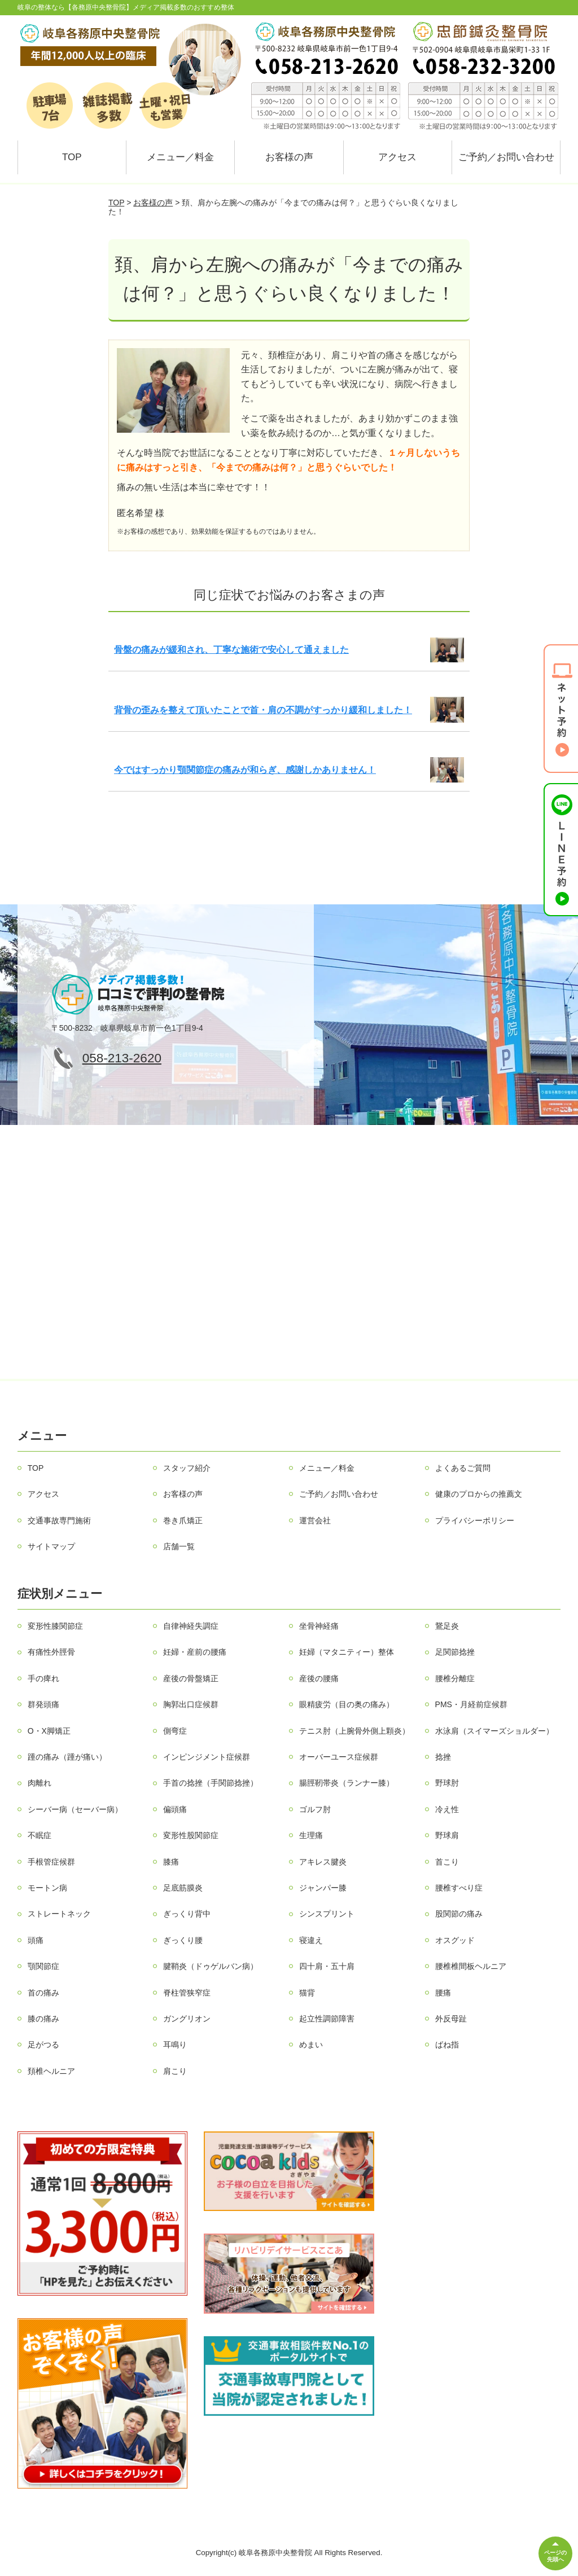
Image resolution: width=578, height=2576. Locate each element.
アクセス (397, 157)
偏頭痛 (175, 1809)
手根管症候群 (51, 1861)
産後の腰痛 (319, 1678)
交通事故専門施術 (59, 1520)
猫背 (307, 1992)
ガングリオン (187, 2018)
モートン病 (47, 1887)
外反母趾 (451, 2018)
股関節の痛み (459, 1913)
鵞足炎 (447, 1625)
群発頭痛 (43, 1704)
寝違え (311, 1940)
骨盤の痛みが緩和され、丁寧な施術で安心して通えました (231, 649)
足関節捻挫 (455, 1651)
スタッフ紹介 (187, 1467)
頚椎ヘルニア (51, 2071)
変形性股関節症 (190, 1835)
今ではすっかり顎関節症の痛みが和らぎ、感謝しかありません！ (245, 770)
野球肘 (447, 1782)
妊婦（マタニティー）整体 (346, 1651)
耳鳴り (175, 2044)
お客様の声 (289, 157)
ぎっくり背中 (187, 1913)
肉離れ (39, 1782)
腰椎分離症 (455, 1678)
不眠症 (39, 1835)
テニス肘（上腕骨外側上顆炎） (354, 1730)
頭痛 (35, 1940)
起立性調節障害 (326, 2018)
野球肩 (447, 1835)
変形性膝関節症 (55, 1625)
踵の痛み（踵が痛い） (67, 1756)
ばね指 (447, 2044)
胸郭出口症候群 (190, 1704)
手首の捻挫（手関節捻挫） (210, 1782)
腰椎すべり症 (459, 1887)
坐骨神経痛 (319, 1625)
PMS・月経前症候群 (471, 1704)
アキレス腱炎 (323, 1861)
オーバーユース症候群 (338, 1756)
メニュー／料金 (180, 157)
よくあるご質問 (463, 1467)
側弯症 (175, 1730)
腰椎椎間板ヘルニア (470, 1966)
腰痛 (443, 1992)
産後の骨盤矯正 (190, 1678)
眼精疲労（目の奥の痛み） (346, 1704)
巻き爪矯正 (183, 1520)
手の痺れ (43, 1678)
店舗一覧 (179, 1546)
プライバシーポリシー (474, 1520)
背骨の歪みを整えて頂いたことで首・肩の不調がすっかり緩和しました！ (263, 710)
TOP (72, 157)
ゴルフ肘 (315, 1809)
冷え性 (447, 1809)
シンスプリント (326, 1913)
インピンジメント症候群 (206, 1756)
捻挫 (443, 1756)
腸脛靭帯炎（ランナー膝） (346, 1782)
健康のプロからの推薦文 (478, 1493)
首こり (447, 1861)
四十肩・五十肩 (326, 1966)
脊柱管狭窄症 (187, 1992)
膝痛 (171, 1861)
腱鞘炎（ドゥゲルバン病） (210, 1966)
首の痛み (43, 1992)
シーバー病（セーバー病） (75, 1809)
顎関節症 (43, 1966)
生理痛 (311, 1835)
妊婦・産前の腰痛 (194, 1651)
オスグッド (455, 1940)
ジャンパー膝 (323, 1887)
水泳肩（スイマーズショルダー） (494, 1730)
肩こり (175, 2071)
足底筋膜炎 (183, 1887)
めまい (311, 2044)
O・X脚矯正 (49, 1730)
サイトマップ (51, 1546)
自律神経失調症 (190, 1625)
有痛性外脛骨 (51, 1651)
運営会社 (315, 1520)
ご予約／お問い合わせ (506, 157)
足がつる (43, 2044)
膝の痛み (43, 2018)
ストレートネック (59, 1913)
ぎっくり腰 (183, 1940)
